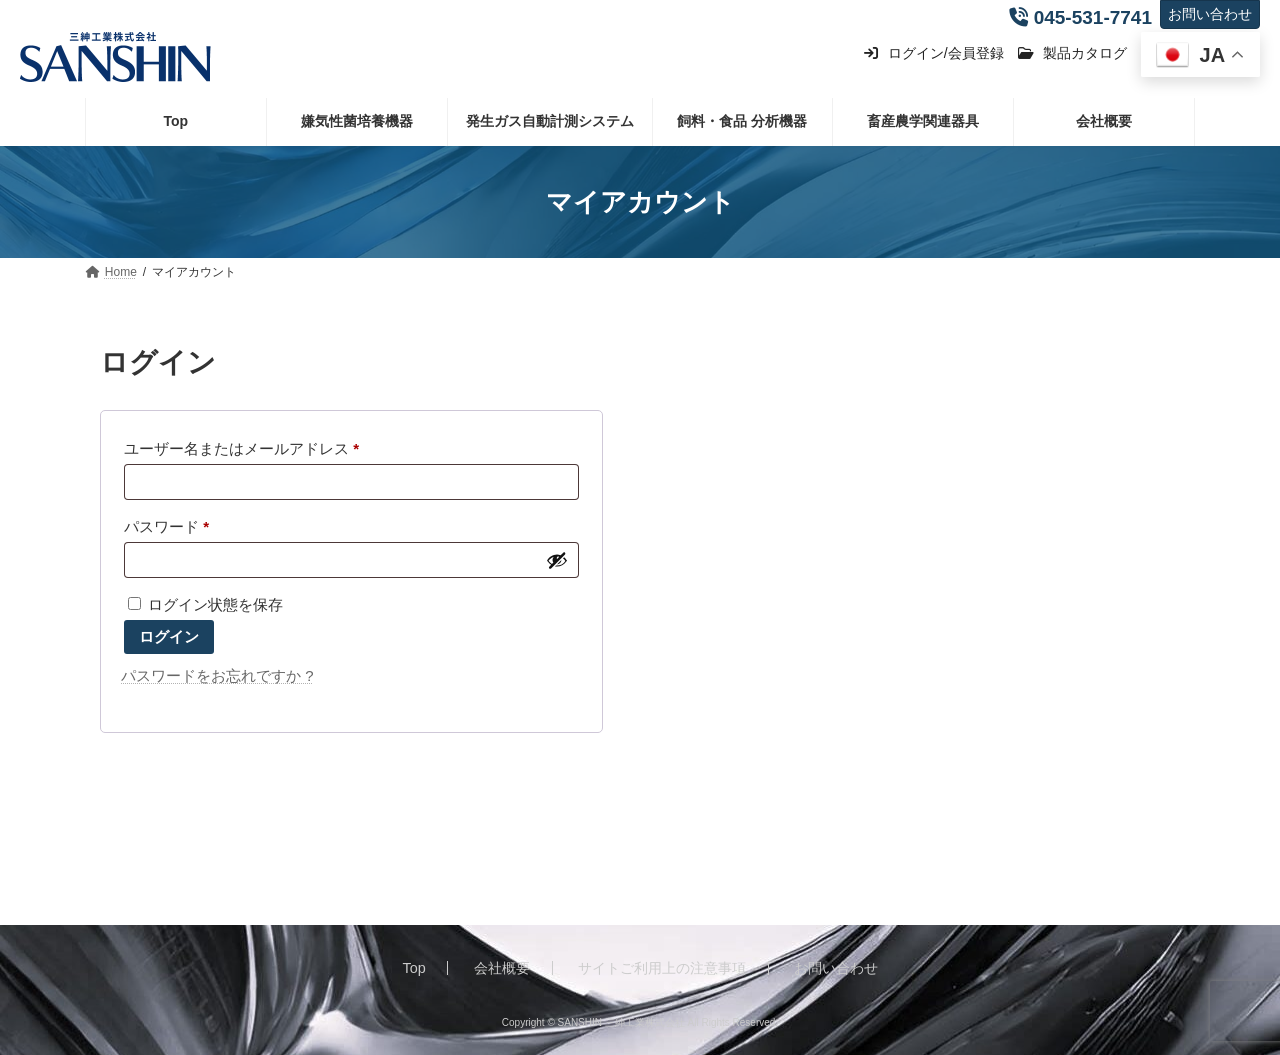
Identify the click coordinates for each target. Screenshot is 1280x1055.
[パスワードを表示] (557, 560)
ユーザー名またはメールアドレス (248, 449)
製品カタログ (1072, 53)
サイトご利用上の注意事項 (662, 968)
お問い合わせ (1210, 14)
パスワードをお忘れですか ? (217, 675)
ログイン (169, 636)
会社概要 (502, 968)
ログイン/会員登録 (933, 53)
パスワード (173, 527)
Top (414, 968)
